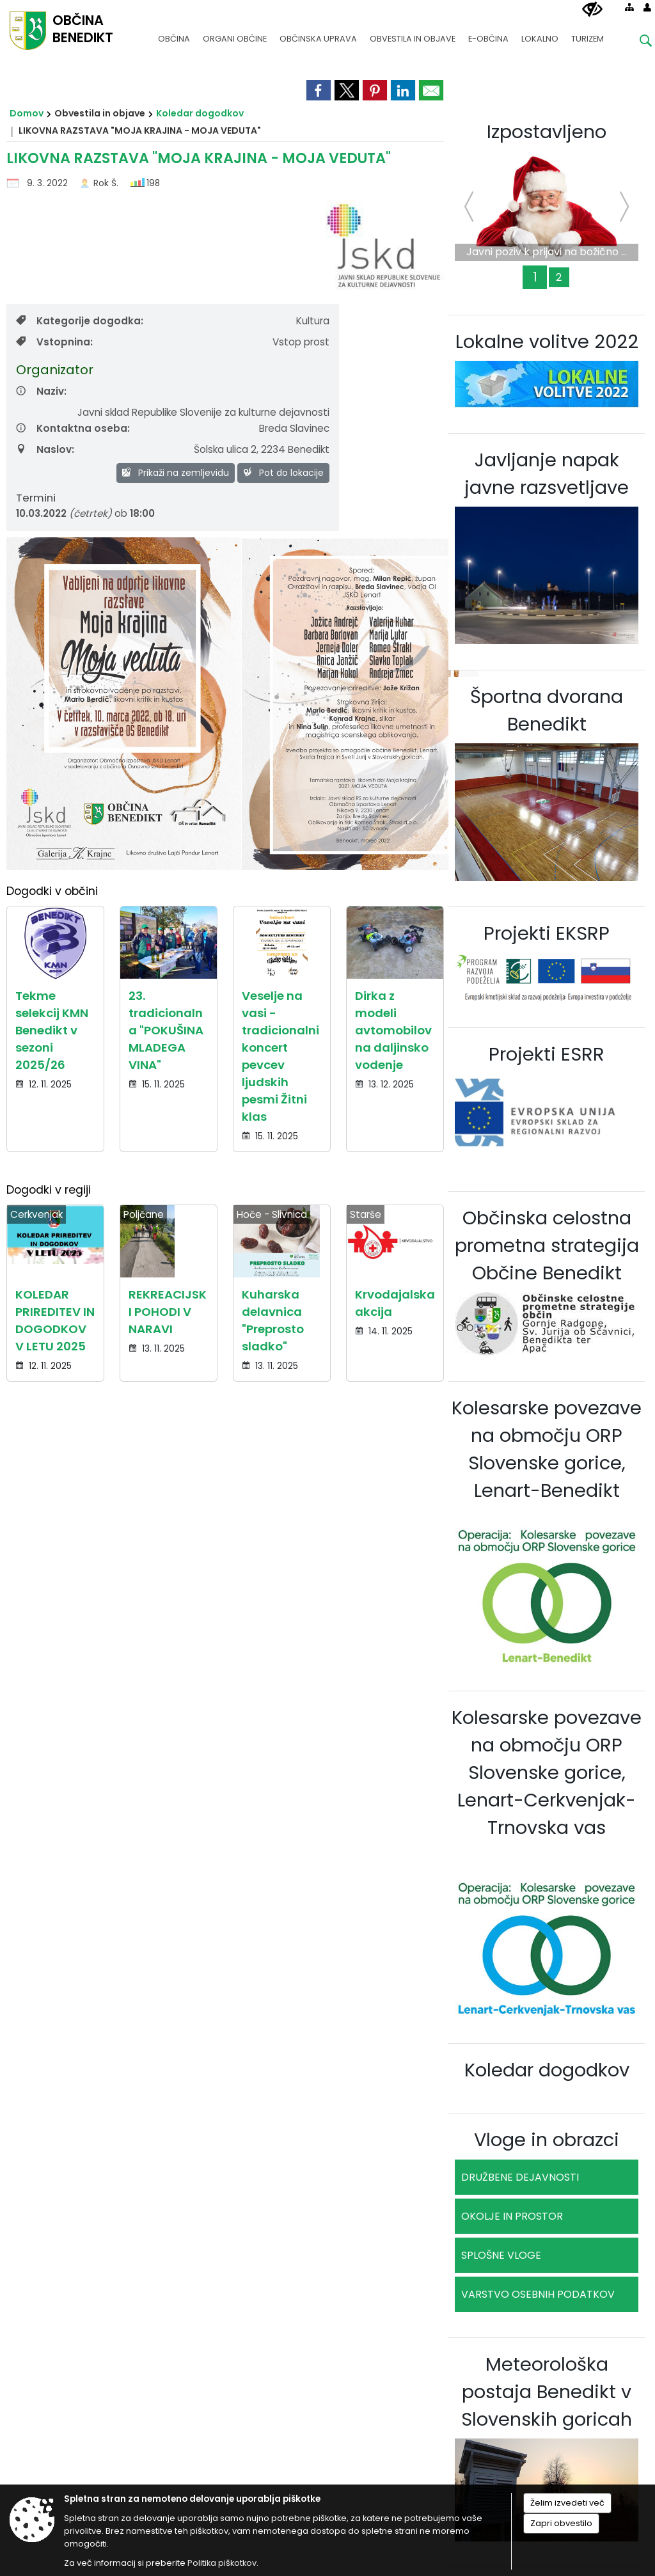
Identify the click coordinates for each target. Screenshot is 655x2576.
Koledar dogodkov (200, 113)
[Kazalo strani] (629, 7)
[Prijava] (647, 7)
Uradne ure (610, 1581)
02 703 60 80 (317, 1606)
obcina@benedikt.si (316, 1640)
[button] (21, 1485)
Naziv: (41, 391)
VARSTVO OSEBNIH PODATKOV (538, 2294)
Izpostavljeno (546, 132)
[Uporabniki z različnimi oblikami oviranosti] (592, 9)
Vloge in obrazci (546, 2140)
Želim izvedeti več (567, 2503)
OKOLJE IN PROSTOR (512, 2216)
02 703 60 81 (316, 1623)
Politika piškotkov (515, 1739)
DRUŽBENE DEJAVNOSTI (520, 2177)
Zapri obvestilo (561, 2523)
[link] (318, 90)
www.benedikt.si (317, 1658)
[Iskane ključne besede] (636, 42)
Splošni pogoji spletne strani (85, 1739)
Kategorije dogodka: (79, 321)
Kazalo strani (601, 1739)
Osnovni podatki (59, 1581)
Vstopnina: (54, 342)
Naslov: (45, 449)
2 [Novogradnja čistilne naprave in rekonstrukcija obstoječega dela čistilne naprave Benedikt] (559, 277)
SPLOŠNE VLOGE (501, 2255)
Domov (26, 113)
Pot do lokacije (283, 472)
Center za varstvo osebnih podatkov (244, 1739)
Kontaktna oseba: (73, 428)
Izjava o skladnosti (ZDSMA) (400, 1739)
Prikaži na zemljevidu (175, 472)
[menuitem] (174, 33)
